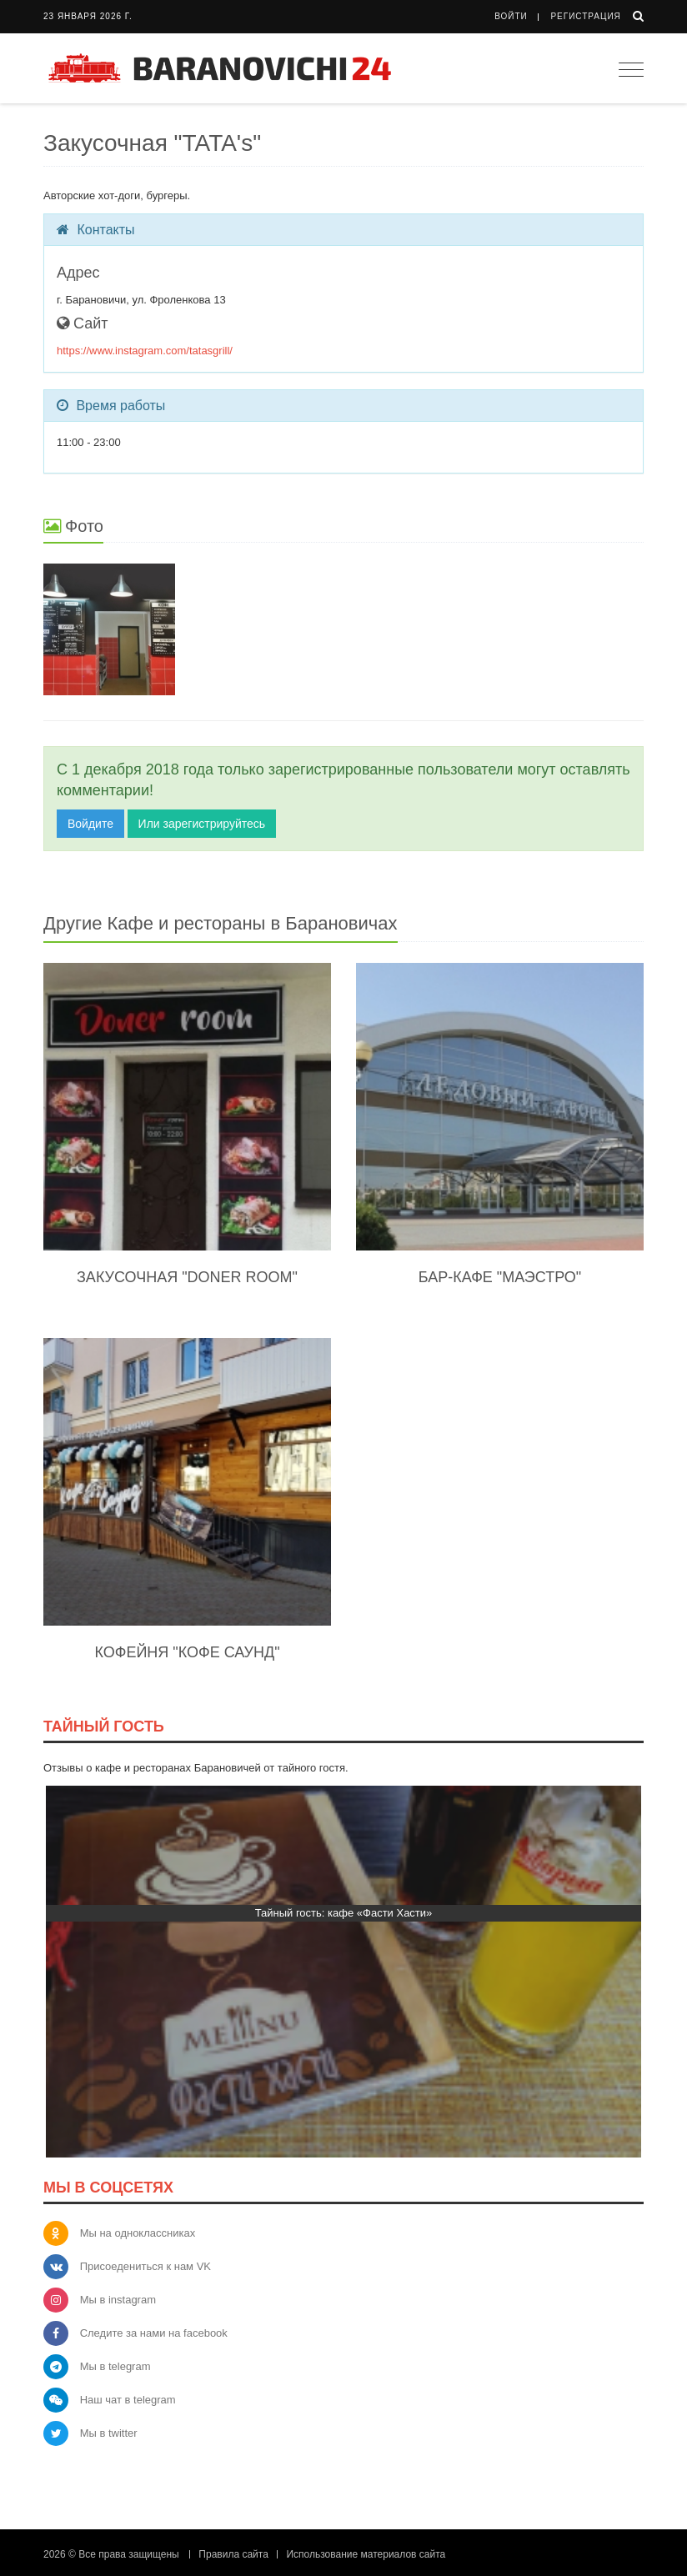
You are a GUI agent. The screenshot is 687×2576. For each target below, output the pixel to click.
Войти (511, 16)
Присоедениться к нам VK (145, 2266)
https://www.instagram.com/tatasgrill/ (145, 350)
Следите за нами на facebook (154, 2333)
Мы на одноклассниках (138, 2233)
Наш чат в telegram (128, 2399)
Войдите (90, 823)
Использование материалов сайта (365, 2554)
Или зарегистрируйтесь (201, 823)
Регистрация (585, 16)
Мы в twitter (109, 2433)
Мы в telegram (115, 2366)
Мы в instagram (118, 2299)
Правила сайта (233, 2554)
